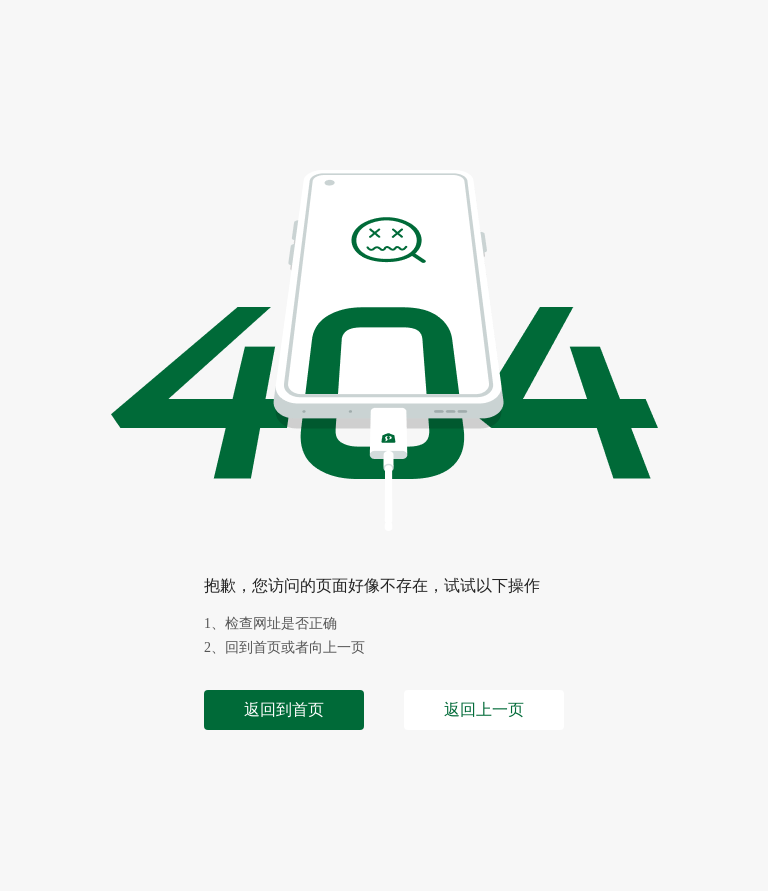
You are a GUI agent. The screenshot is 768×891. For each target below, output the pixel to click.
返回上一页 (484, 709)
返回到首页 (284, 709)
